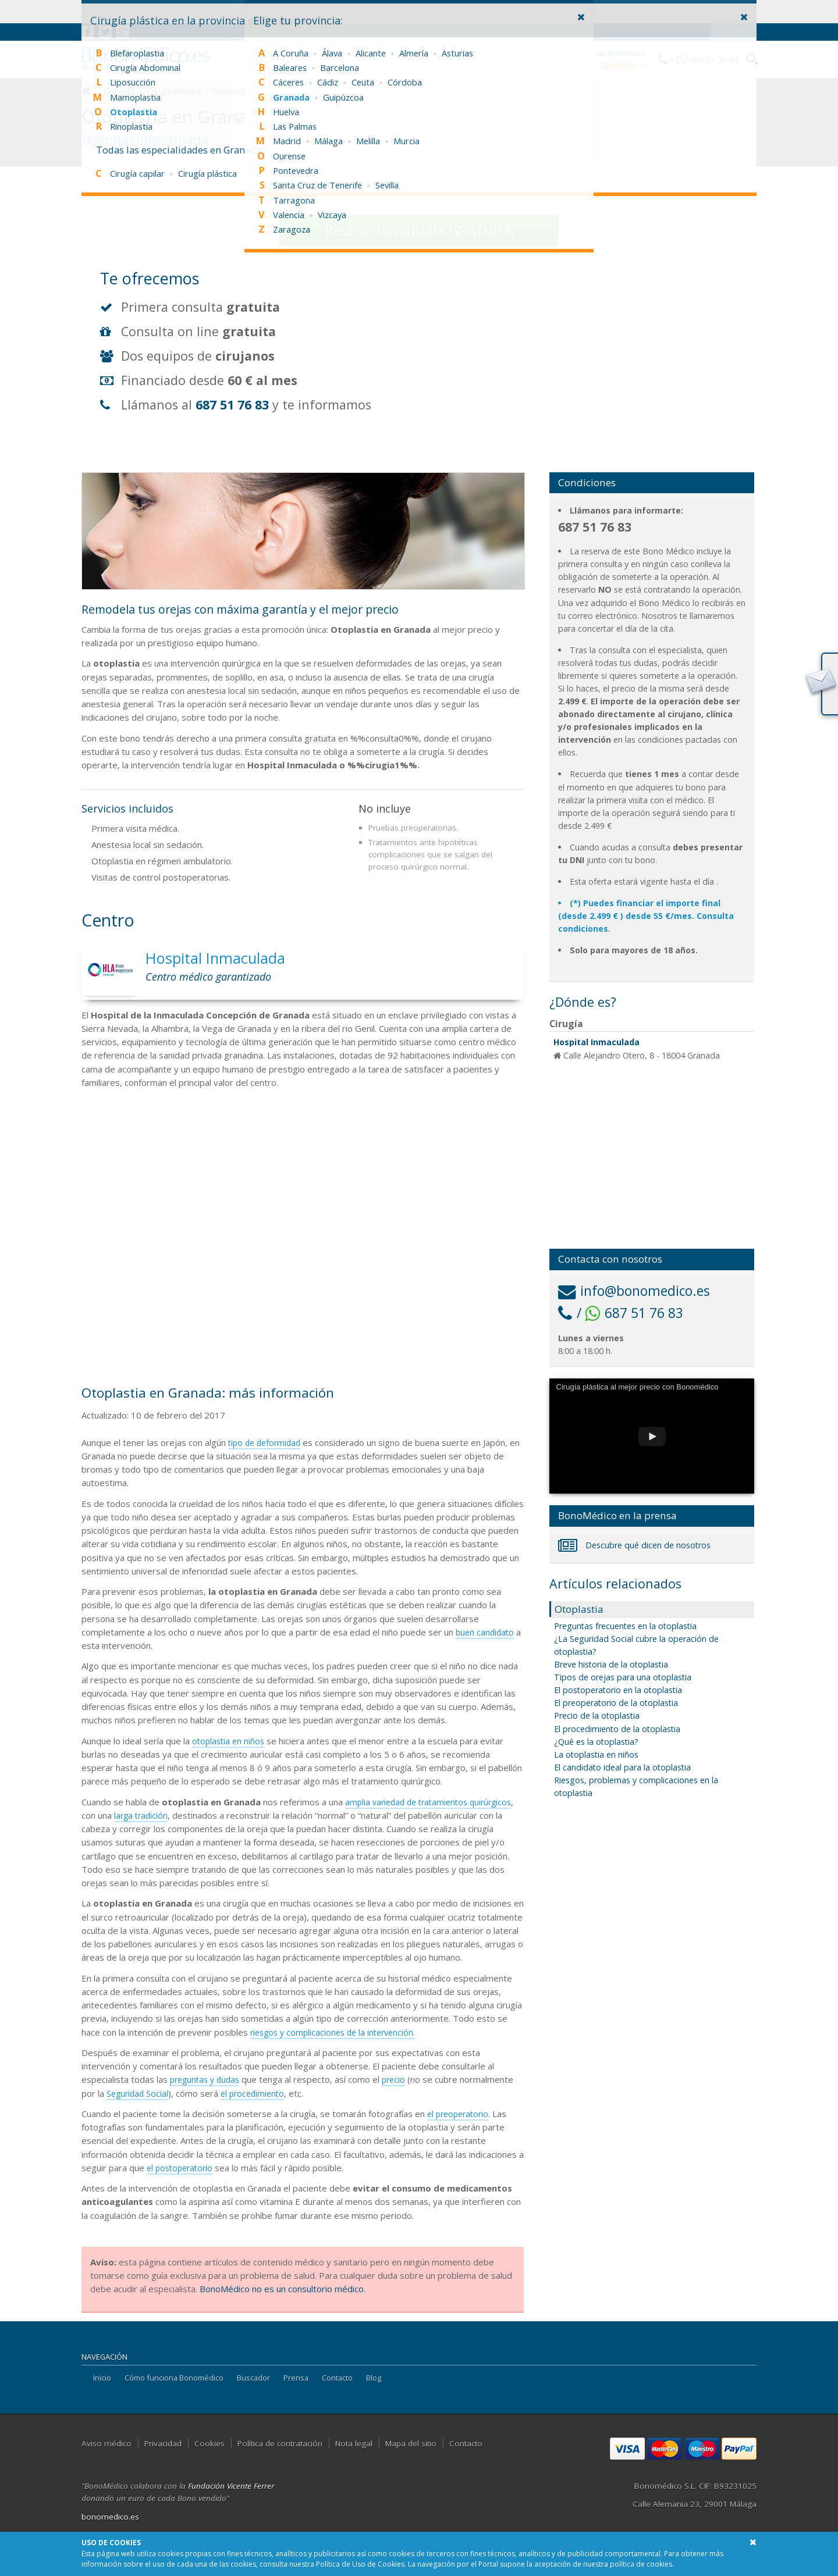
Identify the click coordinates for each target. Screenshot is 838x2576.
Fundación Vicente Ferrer (231, 2486)
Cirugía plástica (173, 90)
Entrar (733, 8)
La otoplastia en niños (596, 1754)
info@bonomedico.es (634, 1291)
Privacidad (163, 2443)
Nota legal (353, 2443)
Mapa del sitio (410, 2443)
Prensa (295, 2377)
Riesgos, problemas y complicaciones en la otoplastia (636, 1786)
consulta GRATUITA (419, 231)
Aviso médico (106, 2443)
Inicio (102, 2377)
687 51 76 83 (232, 404)
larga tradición (191, 1815)
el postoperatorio (182, 2168)
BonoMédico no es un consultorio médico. (282, 2288)
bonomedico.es (110, 2516)
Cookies (209, 2443)
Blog (373, 2377)
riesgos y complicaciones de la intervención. (337, 2032)
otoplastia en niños (230, 1741)
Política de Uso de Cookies (360, 2564)
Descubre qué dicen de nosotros (634, 1545)
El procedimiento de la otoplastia (617, 1728)
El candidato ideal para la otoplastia (622, 1767)
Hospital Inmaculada (596, 1041)
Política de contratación (279, 2443)
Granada (119, 90)
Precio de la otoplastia (597, 1715)
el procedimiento (257, 2093)
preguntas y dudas (207, 2079)
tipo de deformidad (267, 1442)
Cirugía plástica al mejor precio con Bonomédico (637, 1387)
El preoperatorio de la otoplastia (616, 1702)
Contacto (337, 2377)
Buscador (253, 2377)
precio (400, 2079)
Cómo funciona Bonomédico (174, 2377)
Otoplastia (232, 90)
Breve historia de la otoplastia (611, 1664)
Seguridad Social (138, 2093)
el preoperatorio (460, 2113)
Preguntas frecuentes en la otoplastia (625, 1625)
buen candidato (486, 1632)
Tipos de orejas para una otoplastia (622, 1677)
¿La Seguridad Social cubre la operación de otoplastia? (636, 1645)
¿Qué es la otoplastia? (596, 1741)
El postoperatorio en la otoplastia (618, 1689)
